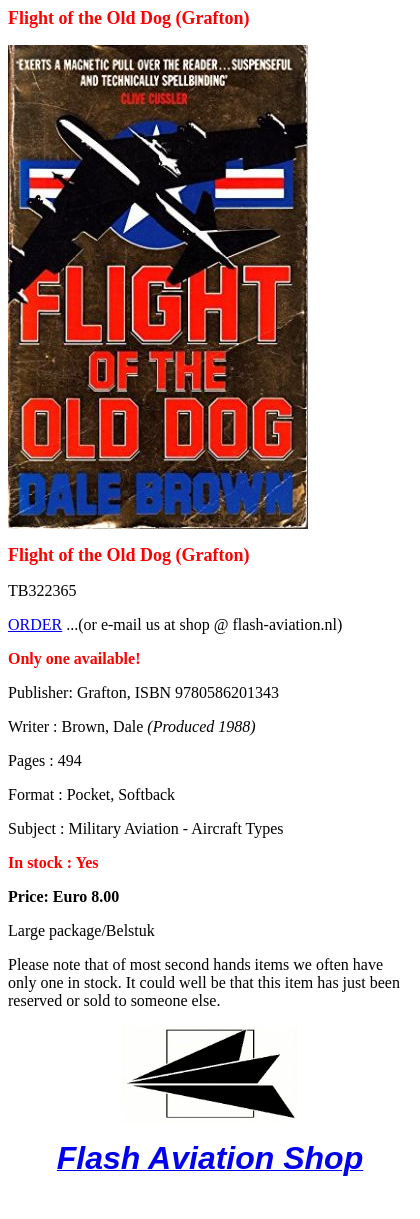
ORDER (35, 624)
